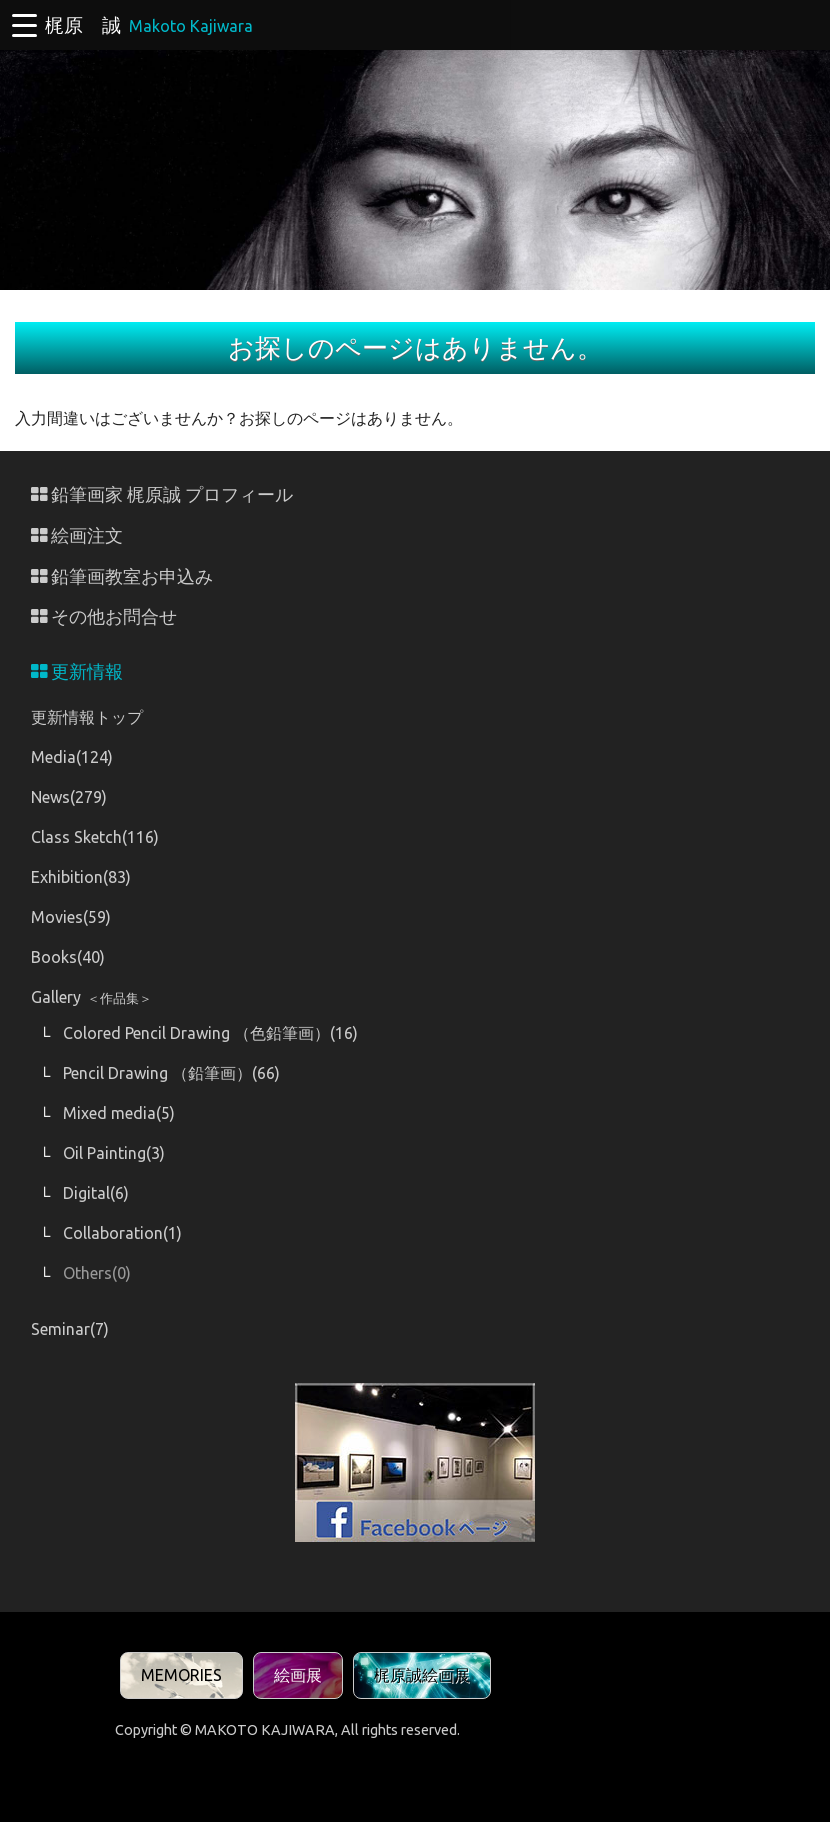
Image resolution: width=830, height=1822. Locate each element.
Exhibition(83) (81, 877)
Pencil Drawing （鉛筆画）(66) (171, 1073)
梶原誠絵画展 (422, 1675)
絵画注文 (77, 535)
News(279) (69, 797)
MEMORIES (181, 1675)
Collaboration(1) (122, 1233)
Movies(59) (71, 917)
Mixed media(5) (119, 1113)
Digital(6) (96, 1193)
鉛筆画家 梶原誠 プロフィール (162, 494)
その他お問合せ (104, 616)
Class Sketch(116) (95, 837)
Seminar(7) (70, 1329)
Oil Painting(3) (114, 1153)
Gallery (91, 997)
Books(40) (68, 957)
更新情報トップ (87, 717)
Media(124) (72, 757)
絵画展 (298, 1675)
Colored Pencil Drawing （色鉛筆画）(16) (210, 1033)
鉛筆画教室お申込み (122, 576)
